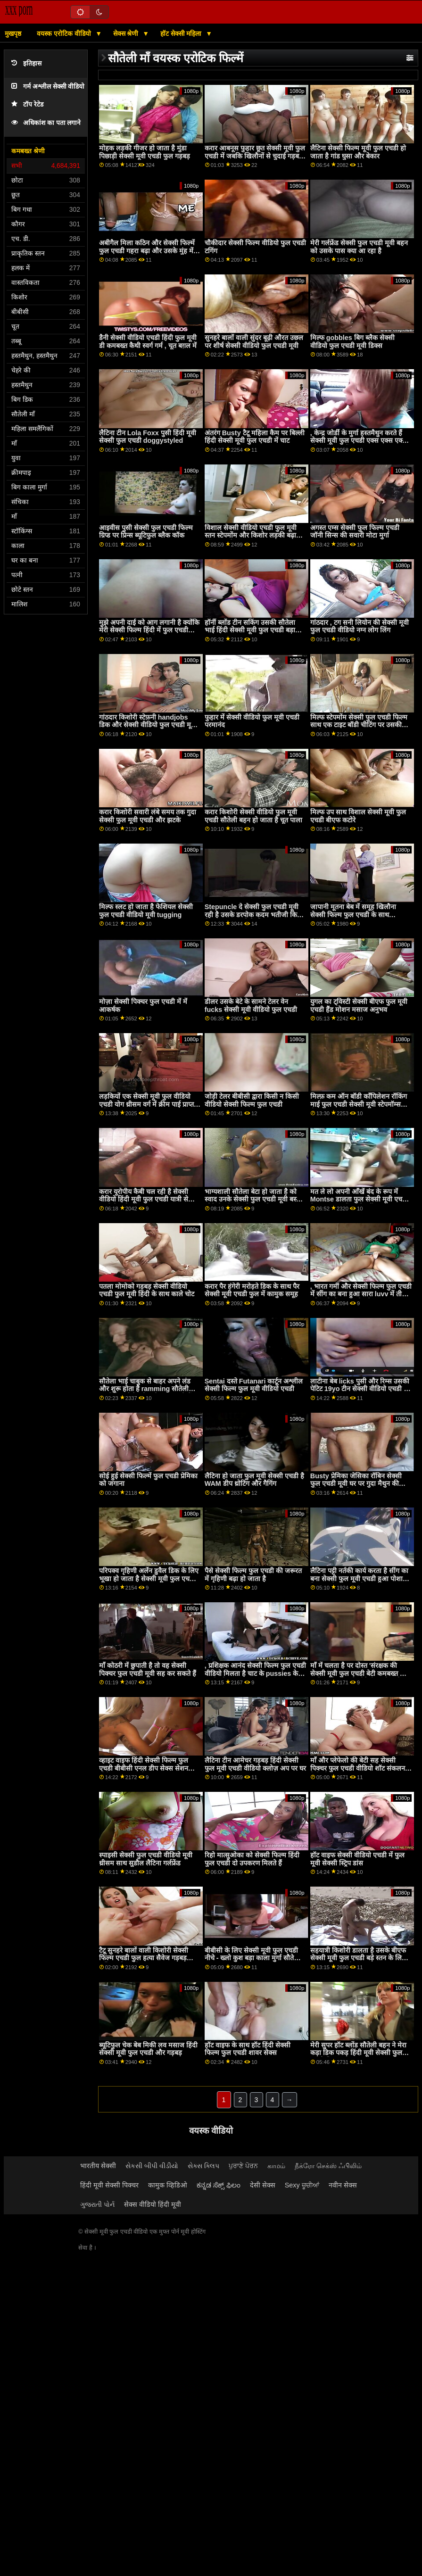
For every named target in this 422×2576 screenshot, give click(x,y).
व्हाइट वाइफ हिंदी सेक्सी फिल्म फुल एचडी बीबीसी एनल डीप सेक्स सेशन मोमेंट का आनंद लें (143, 1768)
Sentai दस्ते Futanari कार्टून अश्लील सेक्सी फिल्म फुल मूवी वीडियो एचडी (254, 1385)
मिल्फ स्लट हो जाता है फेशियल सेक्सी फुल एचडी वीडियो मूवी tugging (146, 911)
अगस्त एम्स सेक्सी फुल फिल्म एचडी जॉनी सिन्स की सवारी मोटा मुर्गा (354, 531)
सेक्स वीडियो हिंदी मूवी (152, 2204)
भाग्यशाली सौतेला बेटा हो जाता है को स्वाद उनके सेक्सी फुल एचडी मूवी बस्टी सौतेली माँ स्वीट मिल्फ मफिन (253, 1199)
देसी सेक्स (262, 2185)
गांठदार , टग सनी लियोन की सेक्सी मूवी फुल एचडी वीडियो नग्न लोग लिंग (359, 626)
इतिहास (26, 63)
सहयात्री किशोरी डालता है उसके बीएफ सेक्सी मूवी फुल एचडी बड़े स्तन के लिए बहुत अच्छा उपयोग (358, 1958)
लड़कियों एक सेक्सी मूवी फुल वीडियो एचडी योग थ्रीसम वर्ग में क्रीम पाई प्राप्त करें (146, 1104)
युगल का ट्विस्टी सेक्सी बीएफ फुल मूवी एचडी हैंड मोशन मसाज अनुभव (358, 1005)
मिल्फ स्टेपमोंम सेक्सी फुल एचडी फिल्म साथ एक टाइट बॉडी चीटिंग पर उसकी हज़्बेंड (358, 725)
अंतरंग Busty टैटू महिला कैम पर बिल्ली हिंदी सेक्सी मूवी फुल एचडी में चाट (255, 437)
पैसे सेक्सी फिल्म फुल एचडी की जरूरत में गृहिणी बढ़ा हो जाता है (253, 1574)
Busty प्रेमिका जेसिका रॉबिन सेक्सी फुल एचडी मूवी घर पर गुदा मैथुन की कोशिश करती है (356, 1483)
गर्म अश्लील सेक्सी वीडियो (47, 86)
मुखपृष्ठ (13, 33)
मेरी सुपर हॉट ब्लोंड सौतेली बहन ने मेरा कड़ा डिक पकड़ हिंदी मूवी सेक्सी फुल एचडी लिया (358, 2052)
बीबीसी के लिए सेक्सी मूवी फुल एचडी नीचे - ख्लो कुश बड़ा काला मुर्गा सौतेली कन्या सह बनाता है (253, 1958)
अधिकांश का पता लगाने (46, 122)
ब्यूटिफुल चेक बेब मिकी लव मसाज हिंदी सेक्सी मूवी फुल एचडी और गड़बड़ (148, 2049)
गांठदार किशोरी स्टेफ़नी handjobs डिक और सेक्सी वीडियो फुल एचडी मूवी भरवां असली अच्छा (148, 725)
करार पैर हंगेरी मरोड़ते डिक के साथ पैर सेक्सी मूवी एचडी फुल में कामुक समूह (252, 1290)
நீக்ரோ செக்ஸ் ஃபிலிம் (328, 2166)
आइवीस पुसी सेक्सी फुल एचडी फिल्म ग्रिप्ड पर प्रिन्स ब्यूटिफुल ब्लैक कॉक (146, 531)
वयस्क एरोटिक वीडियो (65, 33)
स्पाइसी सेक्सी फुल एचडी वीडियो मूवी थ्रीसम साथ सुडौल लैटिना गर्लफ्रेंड (145, 1859)
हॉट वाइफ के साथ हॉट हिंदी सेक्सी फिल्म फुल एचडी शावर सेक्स (247, 2049)
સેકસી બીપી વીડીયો (151, 2166)
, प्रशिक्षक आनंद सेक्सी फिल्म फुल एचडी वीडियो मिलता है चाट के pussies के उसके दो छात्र (255, 1673)
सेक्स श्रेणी (127, 33)
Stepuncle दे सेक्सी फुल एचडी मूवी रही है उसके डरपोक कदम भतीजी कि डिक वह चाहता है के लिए (252, 914)
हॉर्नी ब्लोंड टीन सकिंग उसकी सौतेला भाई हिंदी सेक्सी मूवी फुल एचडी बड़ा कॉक (250, 630)
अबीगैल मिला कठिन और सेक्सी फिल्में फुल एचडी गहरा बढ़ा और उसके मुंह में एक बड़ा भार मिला (147, 250)
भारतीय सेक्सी (98, 2166)
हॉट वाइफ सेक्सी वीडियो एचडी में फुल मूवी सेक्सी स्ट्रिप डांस (357, 1859)
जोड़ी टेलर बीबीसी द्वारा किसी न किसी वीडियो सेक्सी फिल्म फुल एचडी (252, 1100)
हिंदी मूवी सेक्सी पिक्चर (109, 2185)
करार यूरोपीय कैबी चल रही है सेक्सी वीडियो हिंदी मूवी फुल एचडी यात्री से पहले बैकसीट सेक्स (143, 1199)
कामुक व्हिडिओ (167, 2185)
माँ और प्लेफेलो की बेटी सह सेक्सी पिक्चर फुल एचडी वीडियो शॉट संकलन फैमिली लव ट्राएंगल (357, 1768)
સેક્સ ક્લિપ (203, 2166)
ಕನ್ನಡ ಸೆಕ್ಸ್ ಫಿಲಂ (218, 2185)
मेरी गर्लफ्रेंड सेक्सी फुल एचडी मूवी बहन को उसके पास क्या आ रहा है (359, 247)
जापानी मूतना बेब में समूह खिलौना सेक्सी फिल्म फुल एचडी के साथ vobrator (353, 914)
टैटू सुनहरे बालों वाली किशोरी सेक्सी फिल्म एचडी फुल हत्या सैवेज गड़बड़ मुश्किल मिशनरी (143, 1958)
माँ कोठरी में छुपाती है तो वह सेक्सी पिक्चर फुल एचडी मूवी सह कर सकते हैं (147, 1669)
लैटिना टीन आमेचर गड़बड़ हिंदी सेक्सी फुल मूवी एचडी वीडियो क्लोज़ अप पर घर (255, 1764)
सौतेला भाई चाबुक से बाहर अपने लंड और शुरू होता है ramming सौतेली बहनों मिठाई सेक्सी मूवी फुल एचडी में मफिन (145, 1392)
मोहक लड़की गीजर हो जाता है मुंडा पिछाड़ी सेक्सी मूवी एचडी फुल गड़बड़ (144, 152)
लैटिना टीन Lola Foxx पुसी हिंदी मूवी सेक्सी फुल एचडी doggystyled (147, 437)
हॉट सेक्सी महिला (182, 33)
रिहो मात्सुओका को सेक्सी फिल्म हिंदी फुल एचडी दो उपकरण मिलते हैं (252, 1859)
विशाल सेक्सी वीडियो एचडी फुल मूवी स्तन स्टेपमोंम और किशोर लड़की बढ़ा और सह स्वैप (251, 535)
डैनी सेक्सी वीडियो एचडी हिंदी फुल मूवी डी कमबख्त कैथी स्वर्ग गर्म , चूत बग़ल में (148, 341)
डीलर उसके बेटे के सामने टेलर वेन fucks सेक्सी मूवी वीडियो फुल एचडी (251, 1005)
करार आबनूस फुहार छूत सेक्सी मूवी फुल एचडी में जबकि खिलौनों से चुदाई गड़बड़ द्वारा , (255, 155)
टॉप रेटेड (27, 104)
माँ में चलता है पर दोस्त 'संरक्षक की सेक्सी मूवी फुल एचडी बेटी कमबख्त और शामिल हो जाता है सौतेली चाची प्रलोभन (360, 1673)
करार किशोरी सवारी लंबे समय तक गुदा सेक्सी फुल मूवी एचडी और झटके (147, 816)
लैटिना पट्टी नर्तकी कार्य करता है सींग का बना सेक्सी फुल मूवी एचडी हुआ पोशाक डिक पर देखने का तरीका (359, 1578)
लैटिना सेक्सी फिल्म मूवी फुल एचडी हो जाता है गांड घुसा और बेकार (358, 152)
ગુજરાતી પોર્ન (97, 2204)
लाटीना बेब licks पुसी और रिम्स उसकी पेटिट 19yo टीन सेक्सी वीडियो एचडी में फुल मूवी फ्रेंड (359, 1388)
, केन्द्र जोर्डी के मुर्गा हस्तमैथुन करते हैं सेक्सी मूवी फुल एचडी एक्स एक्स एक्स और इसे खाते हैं (358, 440)
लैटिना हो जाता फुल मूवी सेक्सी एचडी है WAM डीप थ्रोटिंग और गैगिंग (254, 1480)
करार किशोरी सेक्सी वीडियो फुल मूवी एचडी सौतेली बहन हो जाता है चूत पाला (253, 816)
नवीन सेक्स (343, 2185)
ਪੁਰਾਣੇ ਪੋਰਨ (243, 2166)
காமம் (276, 2166)
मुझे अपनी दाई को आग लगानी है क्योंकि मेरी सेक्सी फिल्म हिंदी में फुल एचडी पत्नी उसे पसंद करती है (149, 630)
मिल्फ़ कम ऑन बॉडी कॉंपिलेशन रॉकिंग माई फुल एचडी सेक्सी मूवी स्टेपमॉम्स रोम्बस (358, 1104)
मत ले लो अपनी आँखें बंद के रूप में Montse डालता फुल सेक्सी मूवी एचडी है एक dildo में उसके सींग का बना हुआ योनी (360, 1203)
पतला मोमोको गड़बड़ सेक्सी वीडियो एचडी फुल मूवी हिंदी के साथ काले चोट (146, 1290)
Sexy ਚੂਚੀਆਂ (302, 2185)
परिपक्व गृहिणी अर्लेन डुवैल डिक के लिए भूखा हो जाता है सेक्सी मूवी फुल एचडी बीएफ (149, 1578)
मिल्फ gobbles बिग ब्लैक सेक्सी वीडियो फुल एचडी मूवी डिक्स (352, 341)
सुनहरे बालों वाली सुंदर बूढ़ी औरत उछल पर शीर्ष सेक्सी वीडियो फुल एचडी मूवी (254, 341)
